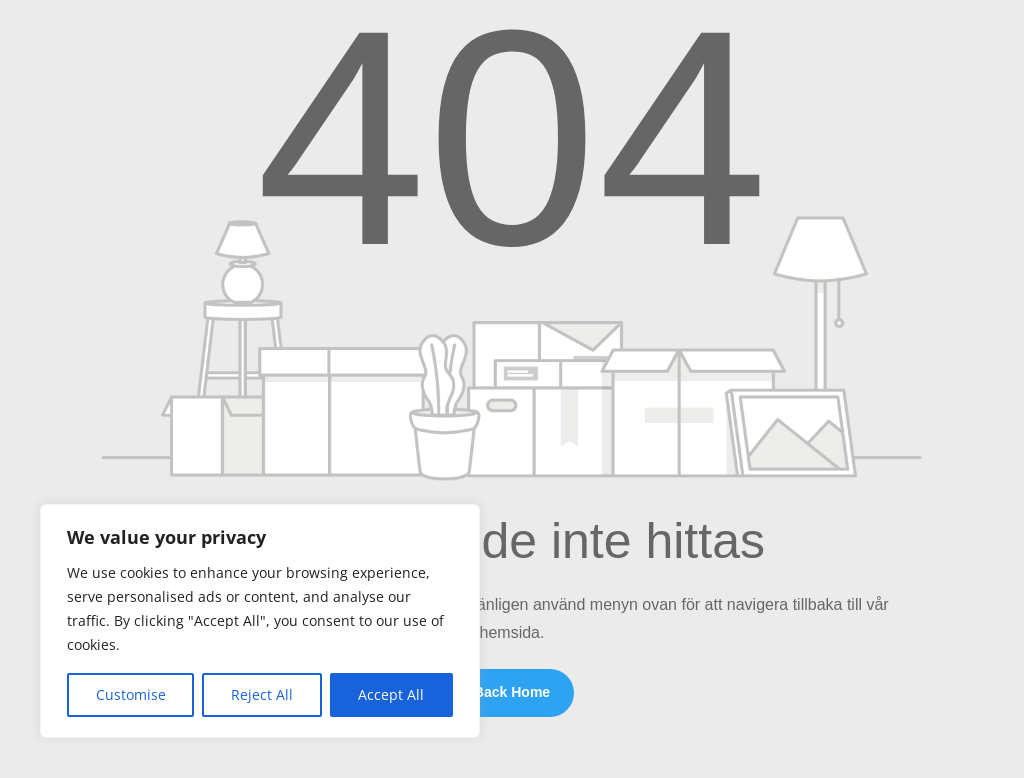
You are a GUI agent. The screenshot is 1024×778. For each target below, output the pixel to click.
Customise (131, 694)
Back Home (512, 692)
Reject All (262, 694)
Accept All (391, 694)
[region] (260, 621)
